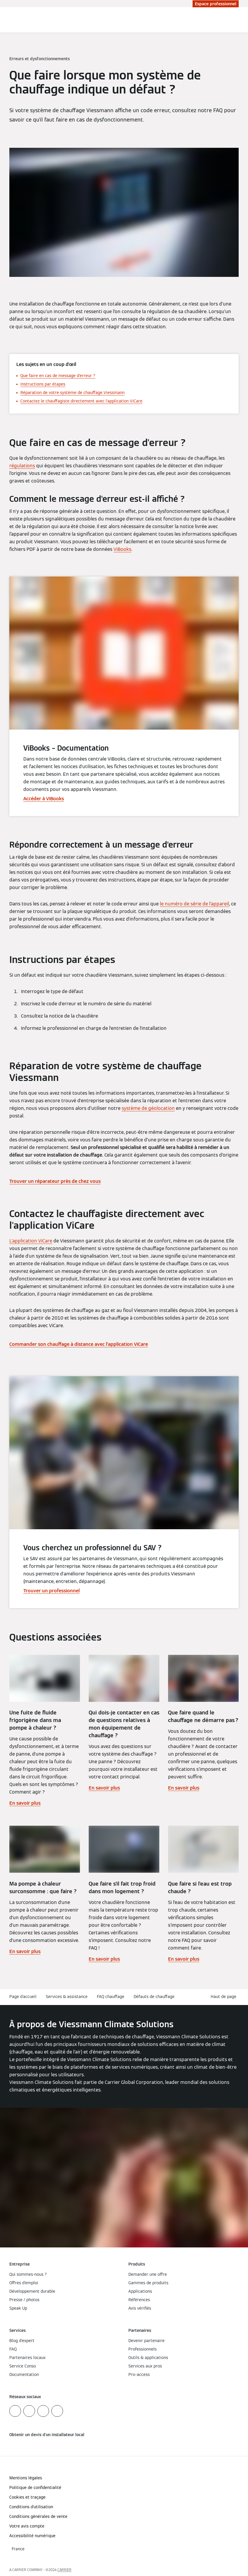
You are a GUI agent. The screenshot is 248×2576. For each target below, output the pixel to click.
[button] (224, 1996)
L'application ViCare (30, 1241)
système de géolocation (148, 1108)
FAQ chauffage (110, 1996)
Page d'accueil (22, 1996)
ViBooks (122, 549)
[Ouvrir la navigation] (240, 20)
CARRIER (64, 2570)
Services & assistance (67, 1996)
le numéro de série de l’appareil (194, 904)
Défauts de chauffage (154, 1996)
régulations (22, 466)
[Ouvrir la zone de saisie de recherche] (231, 20)
